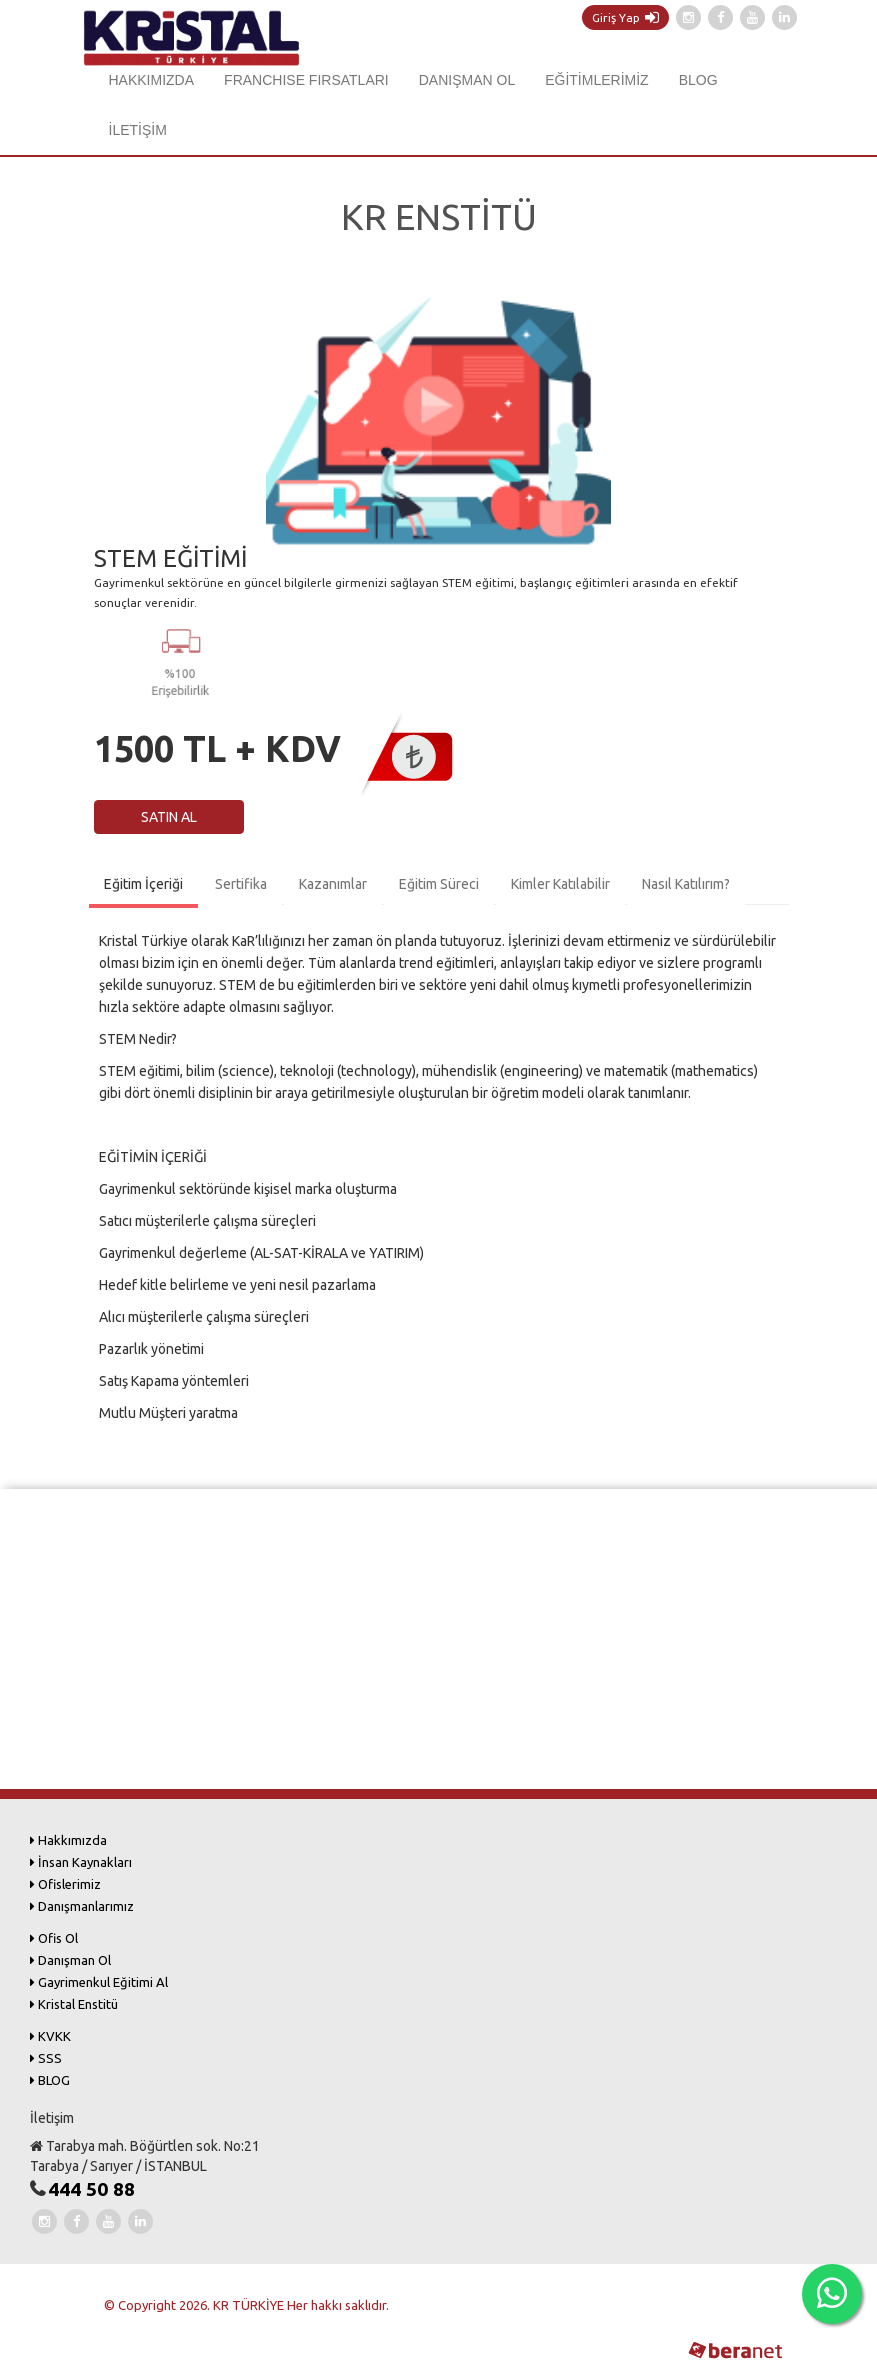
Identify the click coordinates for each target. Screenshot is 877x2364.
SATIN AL (169, 817)
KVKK (50, 2036)
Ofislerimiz (65, 1884)
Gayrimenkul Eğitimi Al (99, 1982)
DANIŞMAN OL (467, 80)
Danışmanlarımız (82, 1906)
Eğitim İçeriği (143, 884)
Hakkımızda (68, 1840)
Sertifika (241, 884)
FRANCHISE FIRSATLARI (306, 80)
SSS (46, 2058)
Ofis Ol (54, 1938)
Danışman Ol (70, 1960)
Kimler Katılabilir (560, 884)
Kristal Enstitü (74, 2004)
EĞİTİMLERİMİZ (596, 80)
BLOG (698, 80)
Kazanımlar (333, 884)
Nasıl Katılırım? (686, 884)
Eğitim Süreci (439, 884)
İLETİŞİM (138, 130)
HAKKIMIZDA (152, 80)
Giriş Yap (625, 17)
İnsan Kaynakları (81, 1862)
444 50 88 (91, 2189)
